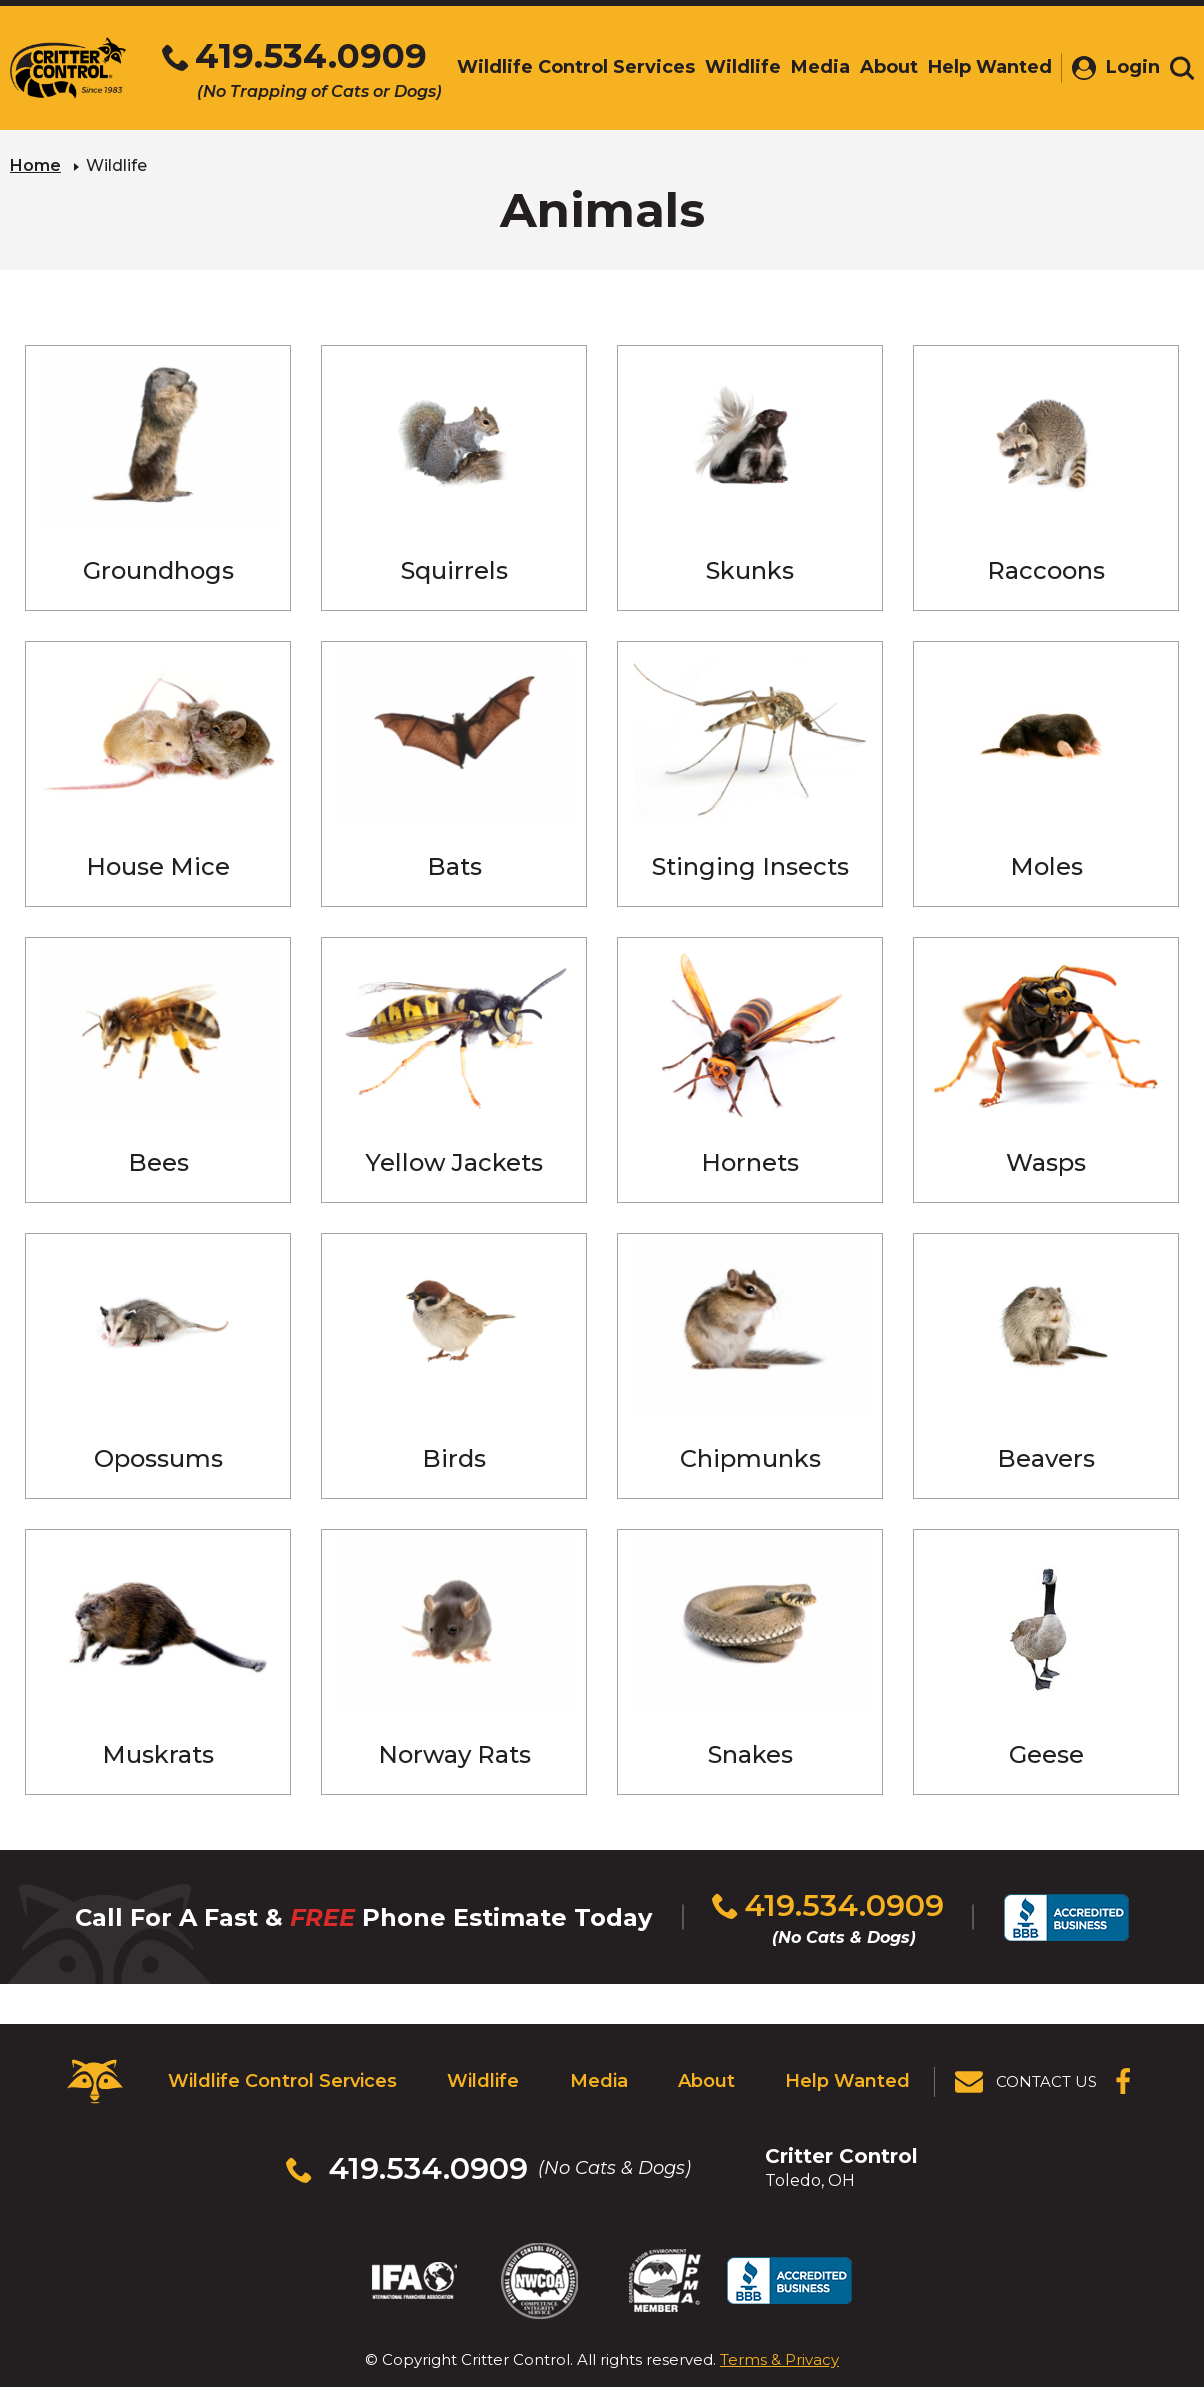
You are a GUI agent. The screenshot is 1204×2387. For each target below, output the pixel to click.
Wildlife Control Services (282, 2081)
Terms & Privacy (779, 2359)
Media (599, 2081)
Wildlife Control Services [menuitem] (576, 67)
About (706, 2081)
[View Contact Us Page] (1027, 2082)
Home (35, 165)
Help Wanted (847, 2081)
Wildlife (483, 2081)
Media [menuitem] (820, 67)
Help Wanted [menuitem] (990, 67)
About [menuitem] (889, 67)
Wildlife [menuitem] (743, 67)
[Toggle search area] (1182, 68)
